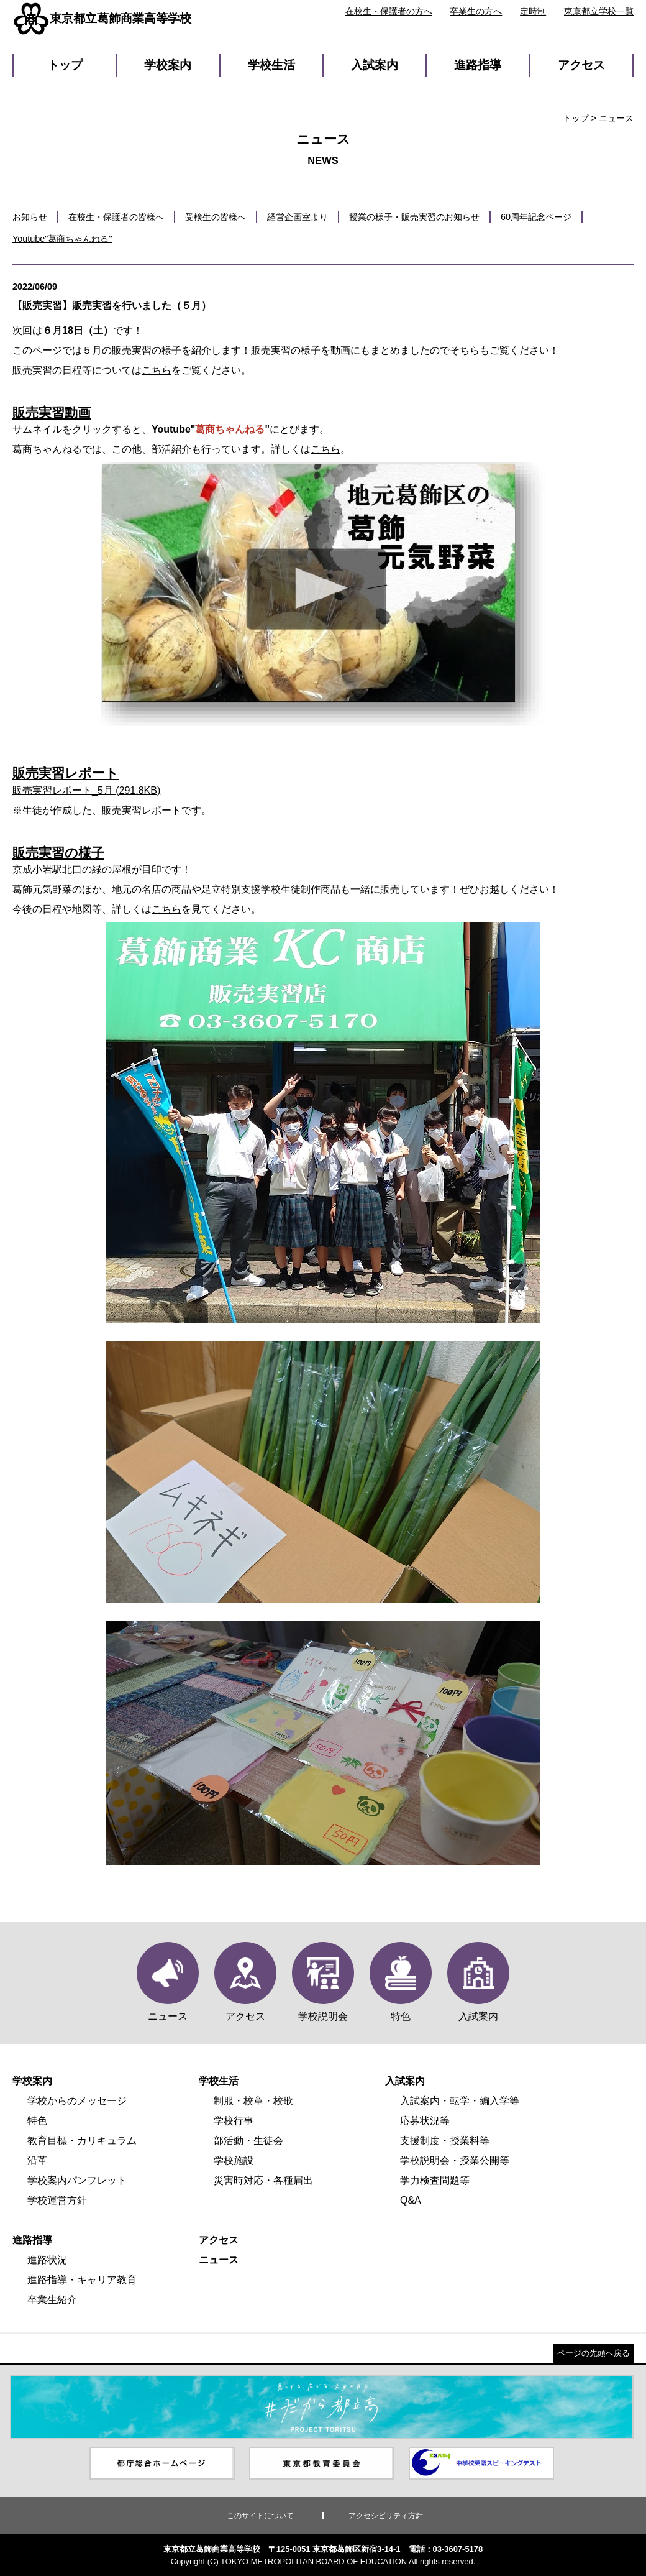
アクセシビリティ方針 (385, 2515)
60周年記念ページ (536, 217)
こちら (156, 370)
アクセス (581, 64)
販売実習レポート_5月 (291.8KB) (86, 790)
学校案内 (167, 64)
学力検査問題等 (435, 2180)
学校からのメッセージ (77, 2100)
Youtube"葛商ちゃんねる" (62, 239)
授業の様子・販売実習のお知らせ (414, 217)
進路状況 (47, 2260)
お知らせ (29, 217)
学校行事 (233, 2120)
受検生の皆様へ (215, 217)
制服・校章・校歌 (253, 2100)
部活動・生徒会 (248, 2140)
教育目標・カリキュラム (82, 2140)
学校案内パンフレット (77, 2180)
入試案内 (374, 64)
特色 (37, 2120)
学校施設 (233, 2160)
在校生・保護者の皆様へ (116, 217)
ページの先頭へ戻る (593, 2353)
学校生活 (271, 64)
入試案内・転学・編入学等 (459, 2100)
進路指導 (477, 64)
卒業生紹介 (52, 2299)
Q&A (410, 2200)
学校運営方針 (57, 2200)
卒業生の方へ (476, 11)
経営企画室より (297, 217)
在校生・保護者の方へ (388, 11)
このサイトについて (260, 2515)
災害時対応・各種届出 (263, 2180)
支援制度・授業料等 (444, 2140)
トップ (65, 64)
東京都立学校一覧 (599, 11)
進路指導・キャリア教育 (82, 2280)
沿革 (37, 2160)
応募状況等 (425, 2120)
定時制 (533, 11)
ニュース (616, 118)
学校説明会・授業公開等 (454, 2160)
